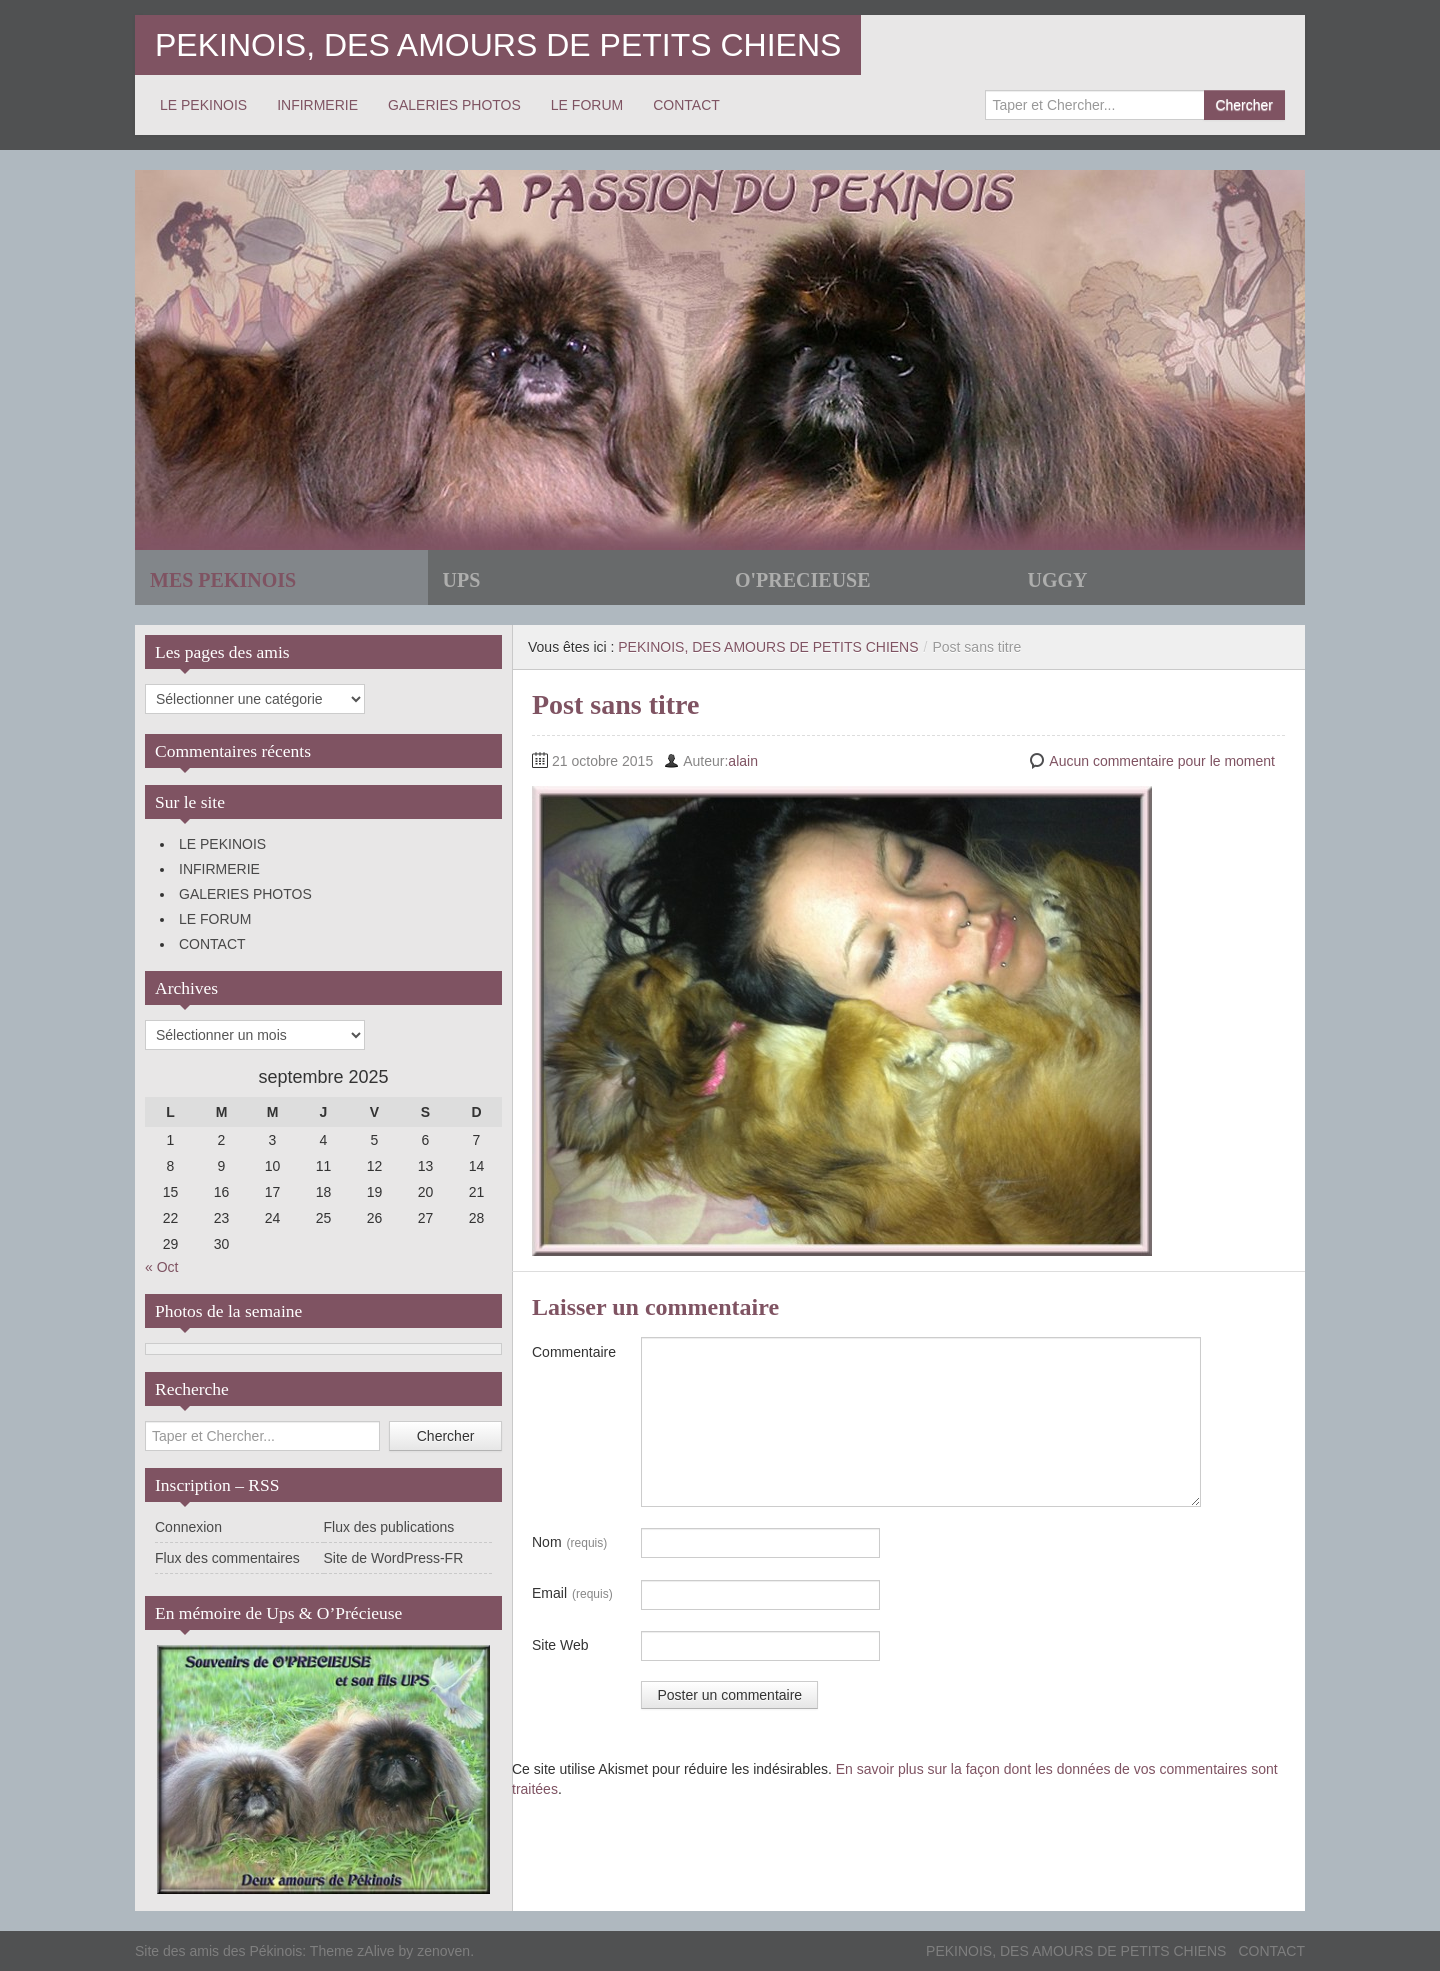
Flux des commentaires (227, 1558)
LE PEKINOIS (203, 105)
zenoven (443, 1951)
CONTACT (686, 105)
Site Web (560, 1645)
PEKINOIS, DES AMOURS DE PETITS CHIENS (498, 45)
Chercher (1244, 105)
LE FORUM (587, 105)
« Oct (161, 1267)
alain (743, 761)
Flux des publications (389, 1527)
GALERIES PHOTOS (454, 105)
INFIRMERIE (317, 105)
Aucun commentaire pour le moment (1162, 761)
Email (572, 1594)
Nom (569, 1543)
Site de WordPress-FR (394, 1558)
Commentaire (574, 1352)
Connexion (188, 1527)
